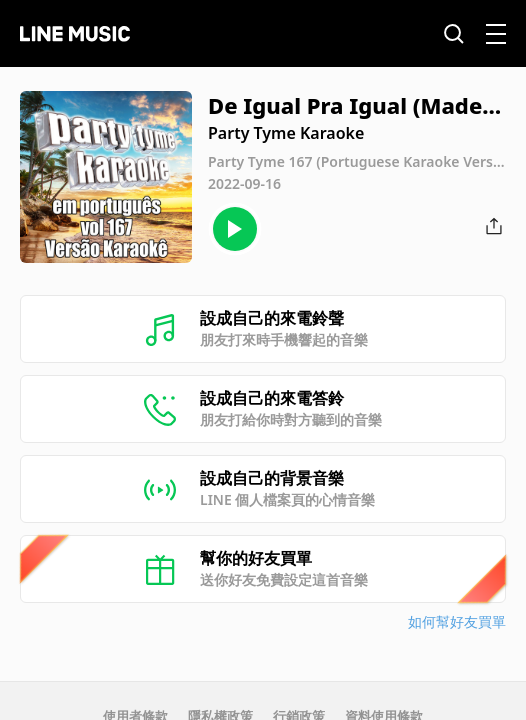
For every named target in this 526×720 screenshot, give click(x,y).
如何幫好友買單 (457, 621)
